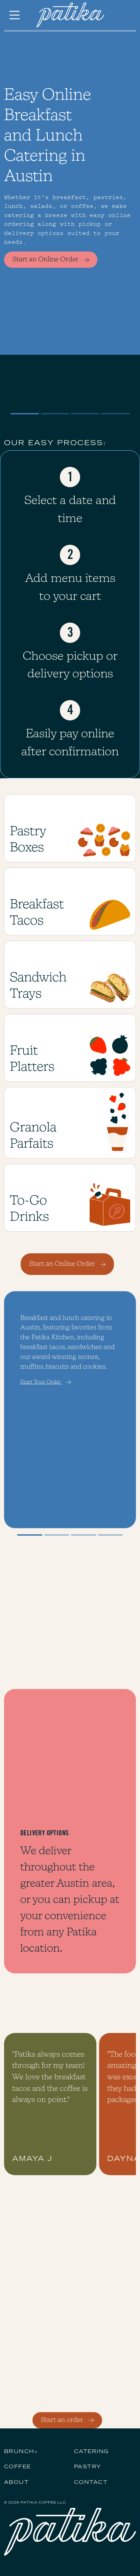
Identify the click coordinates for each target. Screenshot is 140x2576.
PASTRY (87, 2467)
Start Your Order (45, 1382)
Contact (91, 2483)
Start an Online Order (52, 260)
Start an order (68, 2420)
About (16, 2483)
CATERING (91, 2452)
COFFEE (17, 2467)
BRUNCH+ (21, 2452)
